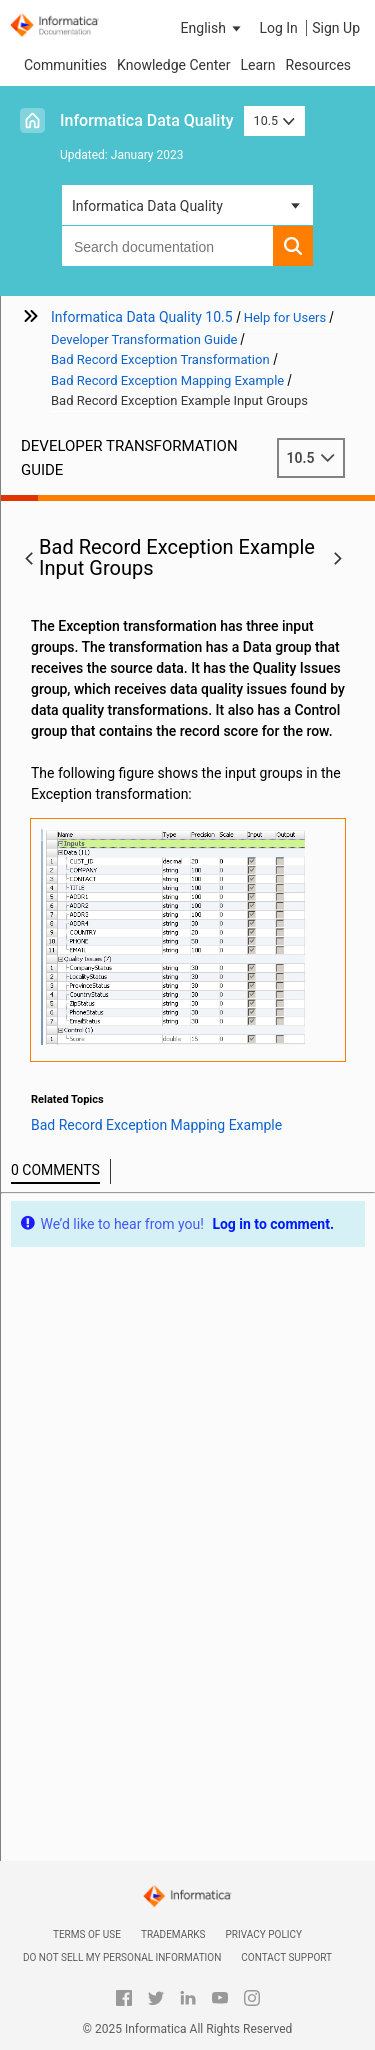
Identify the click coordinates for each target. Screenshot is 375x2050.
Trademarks (173, 1934)
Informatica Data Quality (147, 120)
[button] (213, 28)
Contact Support (286, 1957)
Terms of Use (87, 1934)
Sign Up (336, 28)
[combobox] (167, 246)
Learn (257, 65)
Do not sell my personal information (122, 1957)
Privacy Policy (264, 1934)
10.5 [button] (275, 120)
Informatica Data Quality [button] (147, 206)
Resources (319, 65)
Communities (65, 65)
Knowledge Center (173, 65)
